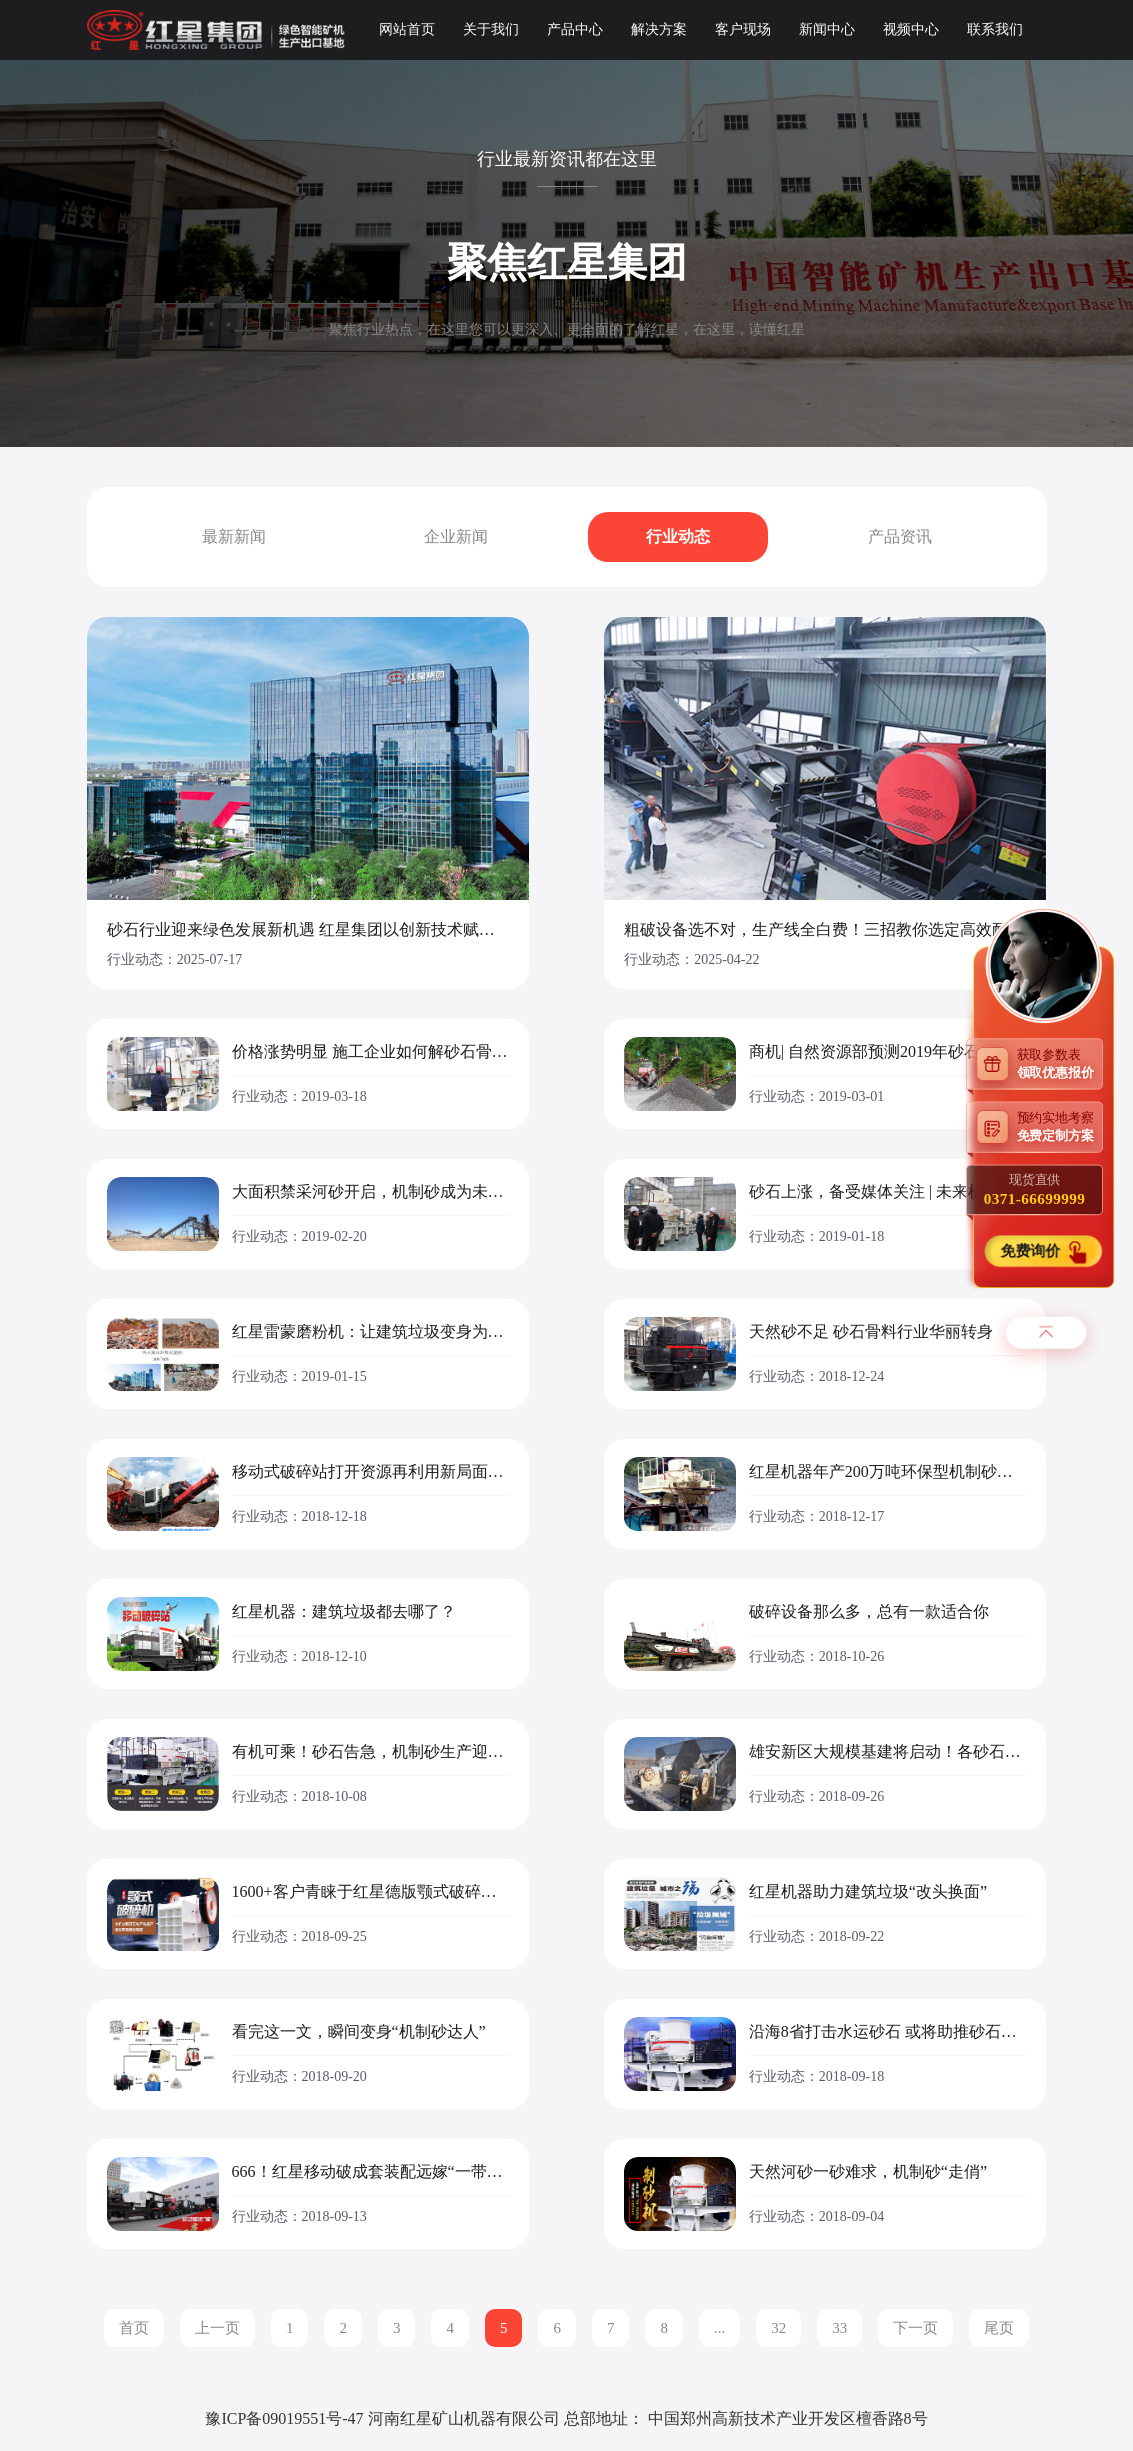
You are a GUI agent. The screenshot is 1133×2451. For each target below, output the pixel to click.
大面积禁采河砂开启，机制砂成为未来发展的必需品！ (370, 1192)
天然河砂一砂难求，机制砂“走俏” (868, 2172)
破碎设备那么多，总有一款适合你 (869, 1612)
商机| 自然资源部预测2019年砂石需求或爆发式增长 (887, 1052)
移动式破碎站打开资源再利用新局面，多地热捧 (370, 1472)
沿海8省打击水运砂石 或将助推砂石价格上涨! (887, 2032)
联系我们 (995, 29)
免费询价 (1031, 1251)
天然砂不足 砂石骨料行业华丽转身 (871, 1332)
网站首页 (407, 29)
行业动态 (678, 536)
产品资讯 (900, 536)
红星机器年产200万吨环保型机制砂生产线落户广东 (887, 1472)
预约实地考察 (1060, 1126)
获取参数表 (1060, 1063)
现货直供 (1034, 1190)
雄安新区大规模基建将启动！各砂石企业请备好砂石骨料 (887, 1752)
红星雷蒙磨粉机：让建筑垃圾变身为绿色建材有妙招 (370, 1332)
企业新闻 (456, 536)
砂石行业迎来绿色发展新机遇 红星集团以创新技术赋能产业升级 (308, 930)
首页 (134, 2328)
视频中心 (911, 29)
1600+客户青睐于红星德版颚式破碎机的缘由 (370, 1892)
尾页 (999, 2328)
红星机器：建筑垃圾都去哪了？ (344, 1612)
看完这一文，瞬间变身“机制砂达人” (359, 2032)
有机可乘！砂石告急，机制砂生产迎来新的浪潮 (370, 1752)
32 (778, 2328)
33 (839, 2328)
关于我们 (491, 29)
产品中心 (575, 29)
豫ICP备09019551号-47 (284, 2418)
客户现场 (743, 29)
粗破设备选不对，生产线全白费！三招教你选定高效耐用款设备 (825, 930)
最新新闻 (234, 536)
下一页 (915, 2328)
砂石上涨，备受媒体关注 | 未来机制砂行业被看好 (887, 1192)
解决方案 (659, 29)
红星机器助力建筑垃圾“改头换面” (868, 1892)
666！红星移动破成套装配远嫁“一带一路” (370, 2172)
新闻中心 (827, 29)
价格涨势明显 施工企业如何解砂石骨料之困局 (370, 1052)
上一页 (217, 2328)
